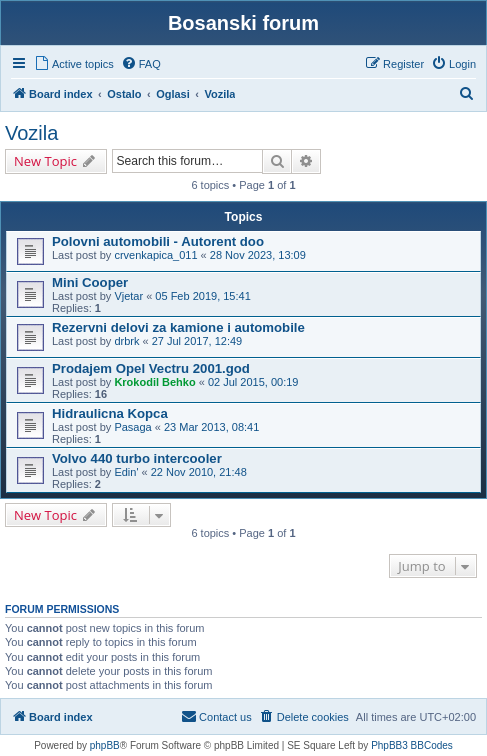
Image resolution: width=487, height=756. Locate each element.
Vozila (31, 133)
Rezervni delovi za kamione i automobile (178, 327)
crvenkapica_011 (155, 255)
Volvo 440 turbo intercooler (137, 458)
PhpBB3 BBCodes (412, 745)
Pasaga (132, 427)
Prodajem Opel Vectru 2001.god (151, 368)
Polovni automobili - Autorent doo (158, 241)
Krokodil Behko (154, 382)
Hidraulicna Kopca (110, 413)
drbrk (126, 341)
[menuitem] (74, 64)
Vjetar (128, 296)
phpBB (105, 745)
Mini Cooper (90, 282)
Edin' (126, 472)
